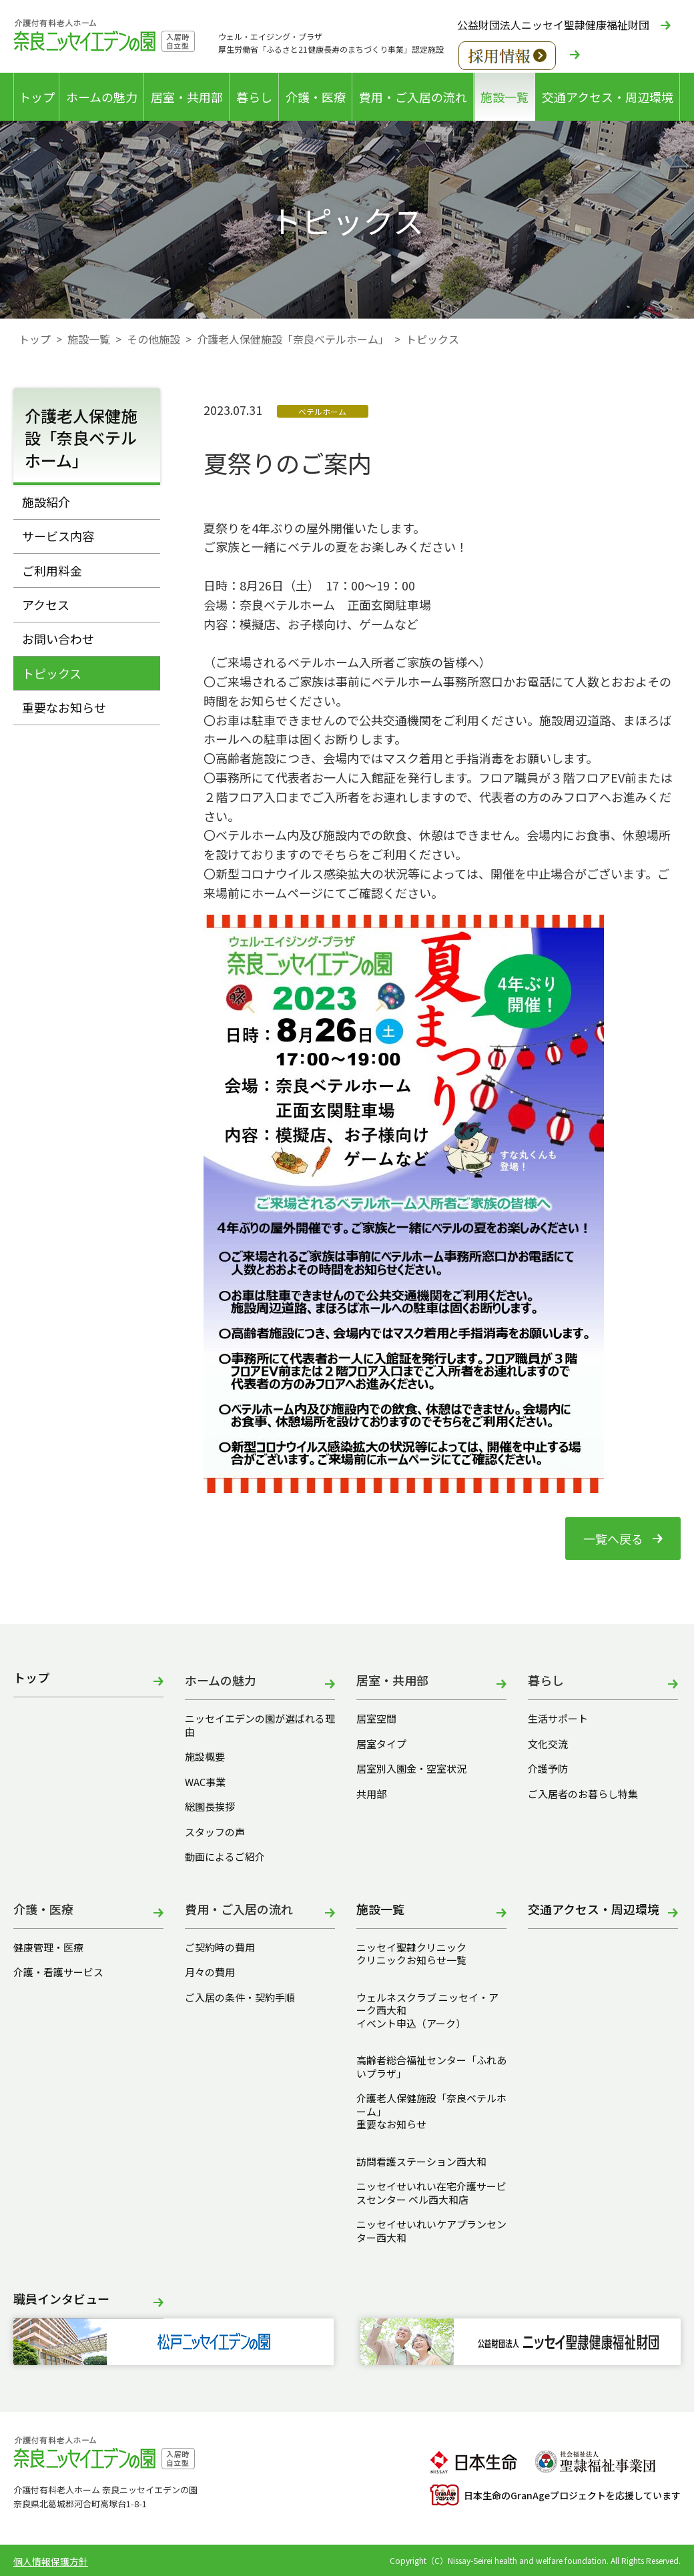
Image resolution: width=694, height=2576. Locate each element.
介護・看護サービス (58, 1972)
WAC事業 (205, 1782)
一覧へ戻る (613, 1538)
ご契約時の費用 (225, 1947)
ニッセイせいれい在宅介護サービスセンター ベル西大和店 (431, 2193)
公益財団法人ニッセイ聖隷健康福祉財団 (553, 25)
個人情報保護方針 (50, 2561)
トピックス (51, 673)
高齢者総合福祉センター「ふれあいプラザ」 (431, 2067)
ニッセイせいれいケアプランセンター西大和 (431, 2231)
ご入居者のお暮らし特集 (583, 1794)
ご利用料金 (52, 570)
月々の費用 (210, 1972)
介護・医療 (316, 96)
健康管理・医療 (48, 1947)
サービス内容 (58, 535)
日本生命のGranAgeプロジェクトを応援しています (555, 2495)
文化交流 (548, 1744)
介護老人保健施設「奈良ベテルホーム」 (293, 339)
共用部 (371, 1794)
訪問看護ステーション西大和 (421, 2161)
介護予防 (548, 1768)
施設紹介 (46, 501)
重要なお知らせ (64, 707)
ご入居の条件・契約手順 (240, 1997)
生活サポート (558, 1718)
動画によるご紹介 (225, 1856)
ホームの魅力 (101, 96)
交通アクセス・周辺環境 (607, 96)
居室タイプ (381, 1744)
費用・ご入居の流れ (413, 96)
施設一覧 (504, 96)
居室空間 (376, 1718)
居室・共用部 (187, 96)
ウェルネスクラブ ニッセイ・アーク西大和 (427, 2004)
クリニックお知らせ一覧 (411, 1960)
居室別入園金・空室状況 (411, 1768)
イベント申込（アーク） (411, 2023)
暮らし (254, 96)
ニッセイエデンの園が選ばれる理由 (260, 1725)
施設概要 (205, 1756)
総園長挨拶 (210, 1806)
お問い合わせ (58, 638)
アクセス (45, 604)
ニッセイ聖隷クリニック (411, 1947)
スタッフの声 (215, 1832)
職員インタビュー (61, 2299)
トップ (37, 96)
